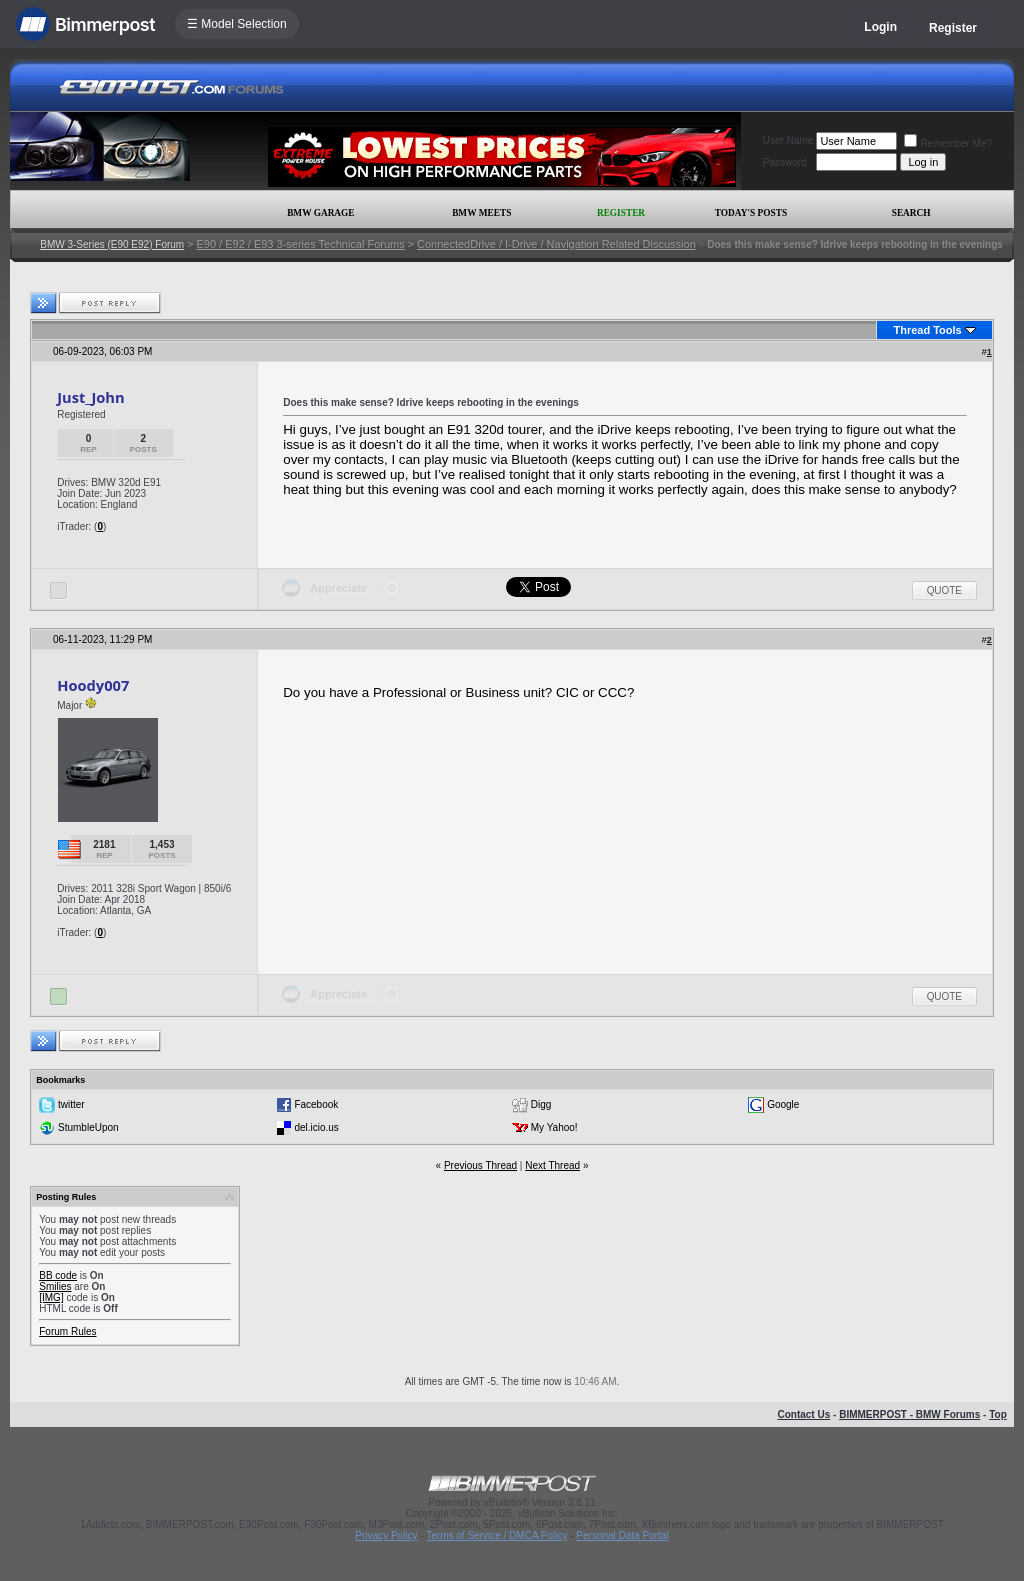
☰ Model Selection (237, 24)
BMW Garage (320, 213)
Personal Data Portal (622, 1535)
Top (998, 1414)
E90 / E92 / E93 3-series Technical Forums (300, 244)
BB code (58, 1275)
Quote (944, 590)
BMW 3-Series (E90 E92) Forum (112, 244)
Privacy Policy (386, 1535)
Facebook (316, 1104)
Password (785, 162)
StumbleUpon (88, 1127)
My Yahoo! (554, 1127)
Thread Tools (927, 330)
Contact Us (803, 1414)
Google (783, 1104)
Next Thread (552, 1165)
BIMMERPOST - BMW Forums (909, 1414)
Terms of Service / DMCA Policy (496, 1535)
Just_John (90, 397)
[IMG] (51, 1297)
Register (953, 28)
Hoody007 (93, 685)
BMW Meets (481, 213)
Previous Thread (480, 1165)
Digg (541, 1104)
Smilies (55, 1286)
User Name (788, 140)
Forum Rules (67, 1331)
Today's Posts (751, 213)
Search (911, 213)
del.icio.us (316, 1127)
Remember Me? (948, 143)
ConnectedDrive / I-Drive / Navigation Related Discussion (556, 244)
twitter (71, 1104)
